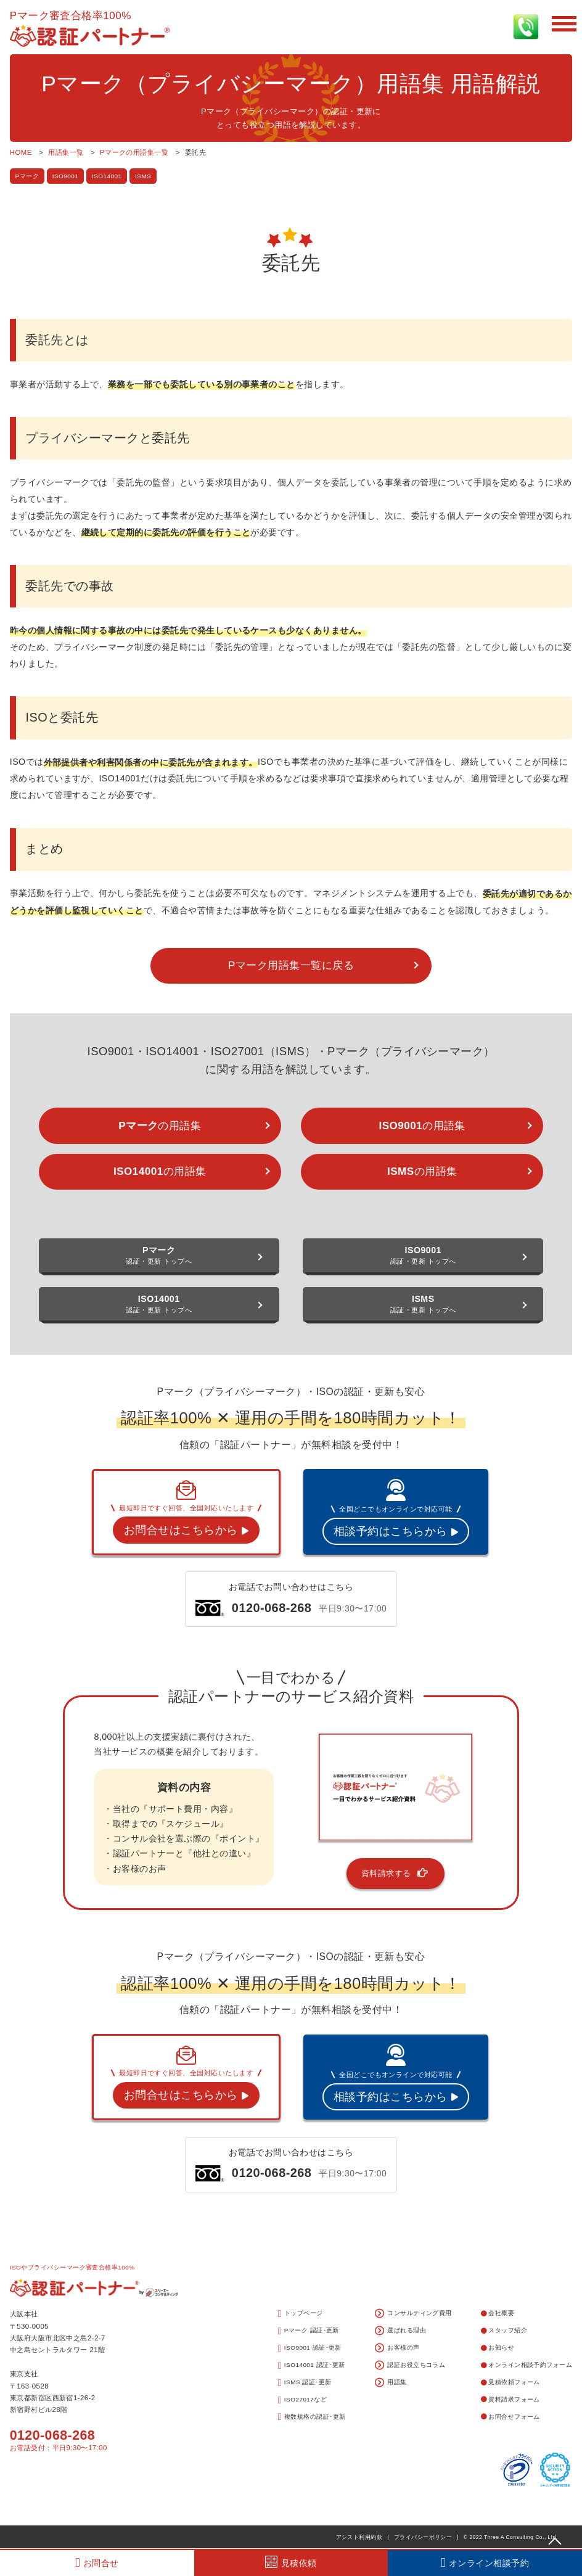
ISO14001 (107, 176)
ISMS (143, 176)
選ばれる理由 (400, 2331)
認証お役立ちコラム (410, 2366)
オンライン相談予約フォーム (526, 2364)
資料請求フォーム (510, 2399)
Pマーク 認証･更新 (308, 2331)
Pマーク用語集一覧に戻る (291, 965)
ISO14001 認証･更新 (311, 2366)
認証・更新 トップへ (159, 1255)
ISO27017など (302, 2400)
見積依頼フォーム (510, 2382)
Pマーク (27, 176)
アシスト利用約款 (359, 2537)
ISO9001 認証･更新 (310, 2348)
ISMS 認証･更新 (305, 2383)
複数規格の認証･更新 (312, 2417)
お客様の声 (397, 2348)
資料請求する (395, 1873)
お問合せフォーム (510, 2416)
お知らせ (497, 2347)
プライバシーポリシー (423, 2537)
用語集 (391, 2383)
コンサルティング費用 (413, 2314)
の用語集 (159, 1126)
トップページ (300, 2314)
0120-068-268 (52, 2435)
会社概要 (497, 2313)
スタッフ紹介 (504, 2330)
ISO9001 (65, 176)
